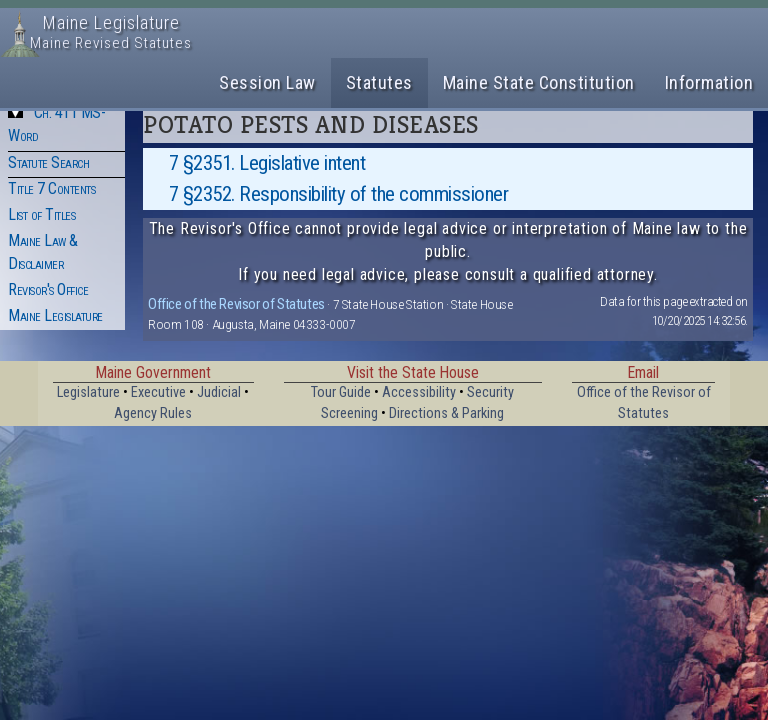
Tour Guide (341, 392)
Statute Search (48, 162)
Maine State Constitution (539, 82)
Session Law (267, 82)
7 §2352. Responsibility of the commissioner (339, 194)
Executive (158, 392)
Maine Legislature (55, 315)
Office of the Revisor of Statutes (236, 304)
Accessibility (419, 392)
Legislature (88, 392)
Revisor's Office (48, 289)
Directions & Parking (446, 413)
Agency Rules (153, 413)
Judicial (219, 392)
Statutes (379, 82)
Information (709, 82)
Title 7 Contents (51, 188)
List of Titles (41, 214)
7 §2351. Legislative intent (267, 163)
